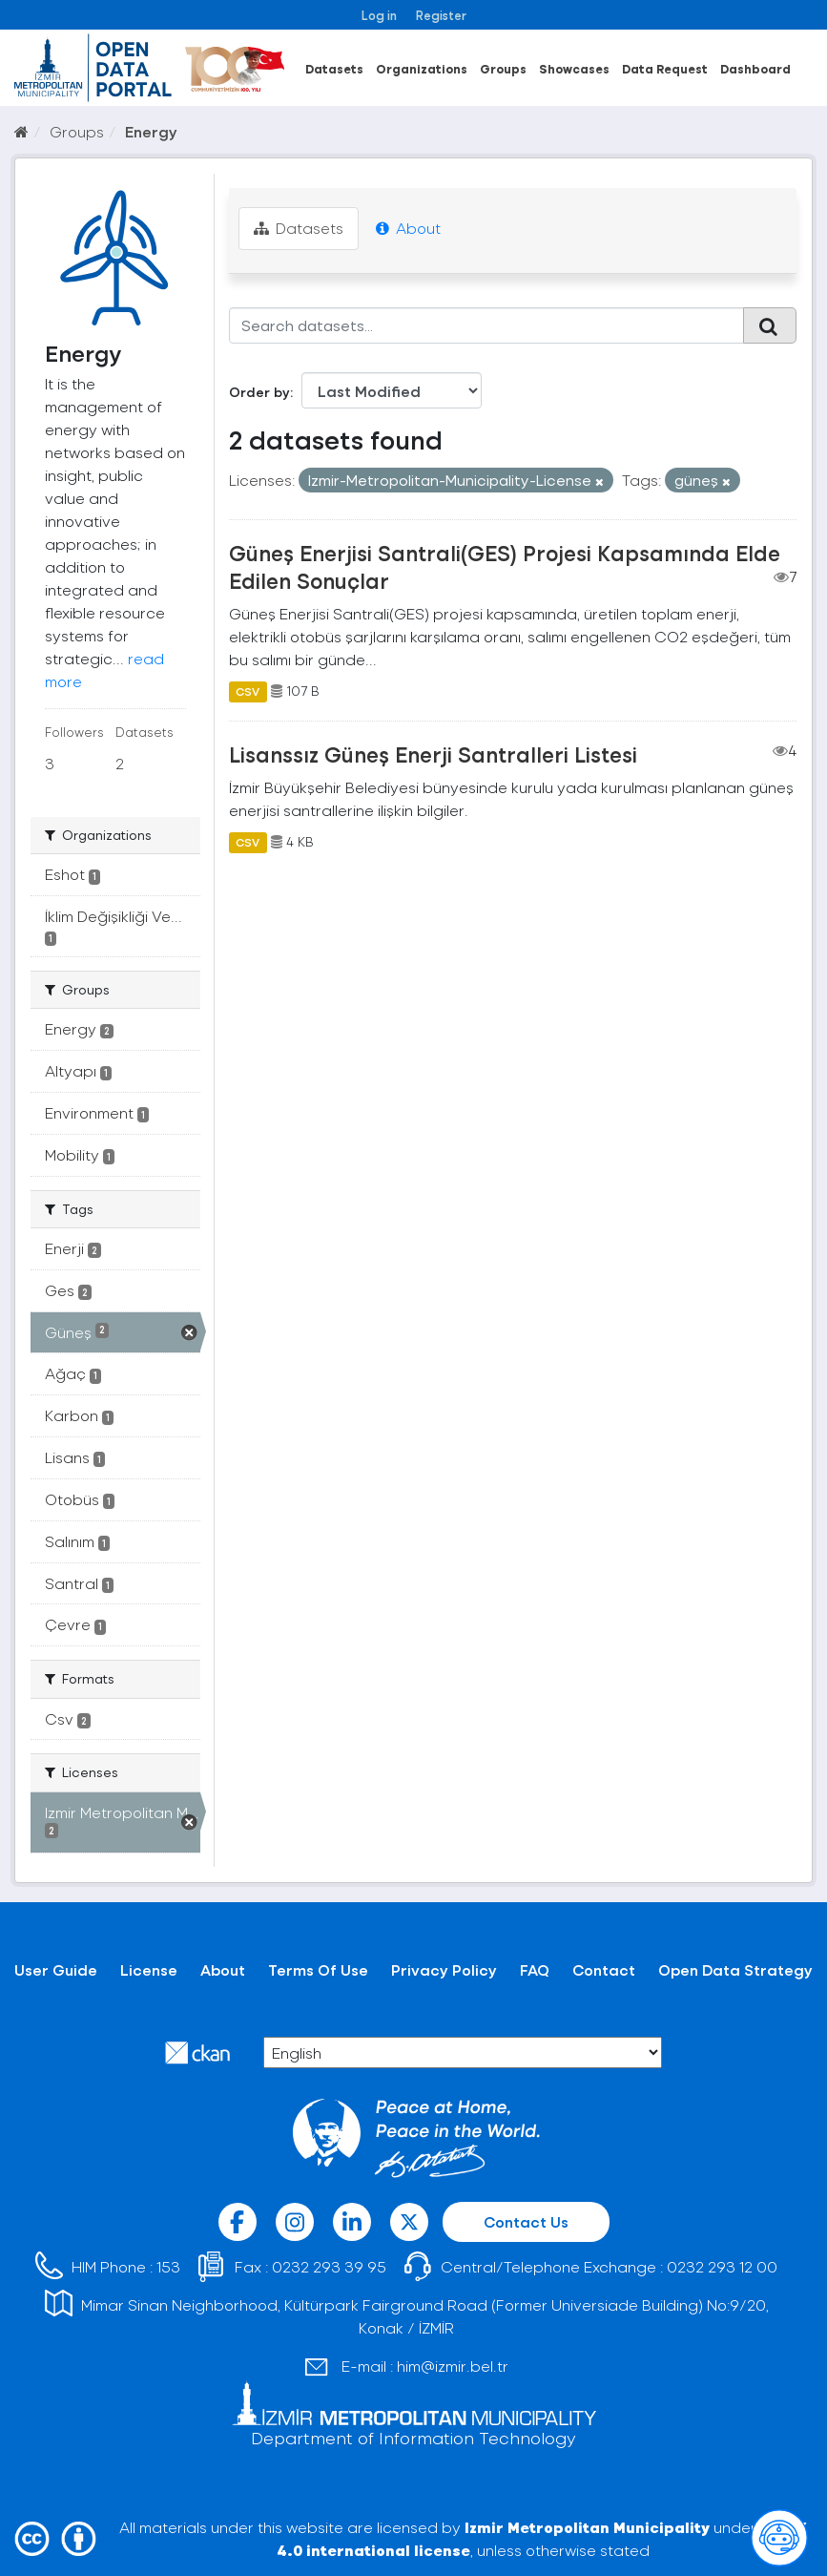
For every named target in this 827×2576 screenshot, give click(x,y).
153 (168, 2266)
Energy (151, 131)
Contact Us (526, 2221)
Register (441, 15)
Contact (603, 1969)
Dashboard (755, 68)
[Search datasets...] (486, 325)
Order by (259, 392)
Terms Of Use (318, 1969)
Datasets (334, 68)
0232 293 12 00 (722, 2266)
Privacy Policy (444, 1969)
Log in (379, 15)
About (408, 228)
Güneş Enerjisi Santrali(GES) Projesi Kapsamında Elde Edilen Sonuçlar (504, 566)
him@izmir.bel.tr (452, 2366)
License (148, 1969)
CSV (247, 691)
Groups (503, 68)
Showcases (574, 68)
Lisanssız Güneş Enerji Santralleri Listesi (433, 754)
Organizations (421, 68)
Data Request (665, 68)
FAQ (534, 1969)
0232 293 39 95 (329, 2266)
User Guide (55, 1969)
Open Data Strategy (735, 1969)
